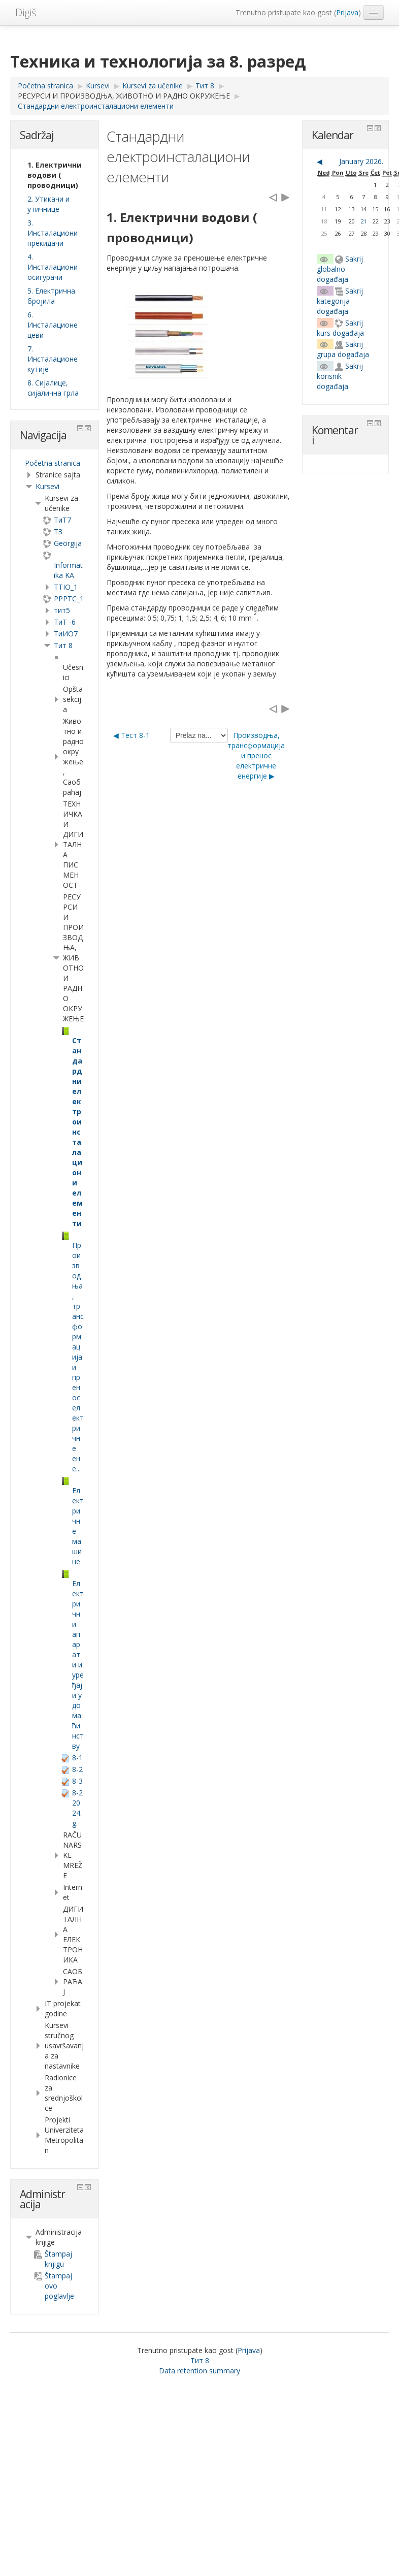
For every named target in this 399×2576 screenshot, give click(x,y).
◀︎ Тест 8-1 (131, 735)
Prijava (347, 12)
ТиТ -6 (65, 622)
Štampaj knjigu (53, 2259)
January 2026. (361, 161)
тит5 (62, 610)
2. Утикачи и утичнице (48, 204)
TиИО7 (66, 633)
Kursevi (47, 486)
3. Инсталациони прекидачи (52, 233)
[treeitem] (54, 463)
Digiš (25, 12)
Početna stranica (52, 463)
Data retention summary (199, 2370)
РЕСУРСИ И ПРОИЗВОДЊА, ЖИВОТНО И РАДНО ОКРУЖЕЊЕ (124, 96)
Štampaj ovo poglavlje (54, 2286)
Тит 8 (63, 645)
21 (363, 221)
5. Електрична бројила (51, 296)
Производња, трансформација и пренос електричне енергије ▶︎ (256, 755)
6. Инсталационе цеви (52, 325)
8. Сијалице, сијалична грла (53, 388)
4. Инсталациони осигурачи (52, 267)
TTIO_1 (66, 587)
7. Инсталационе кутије (52, 359)
